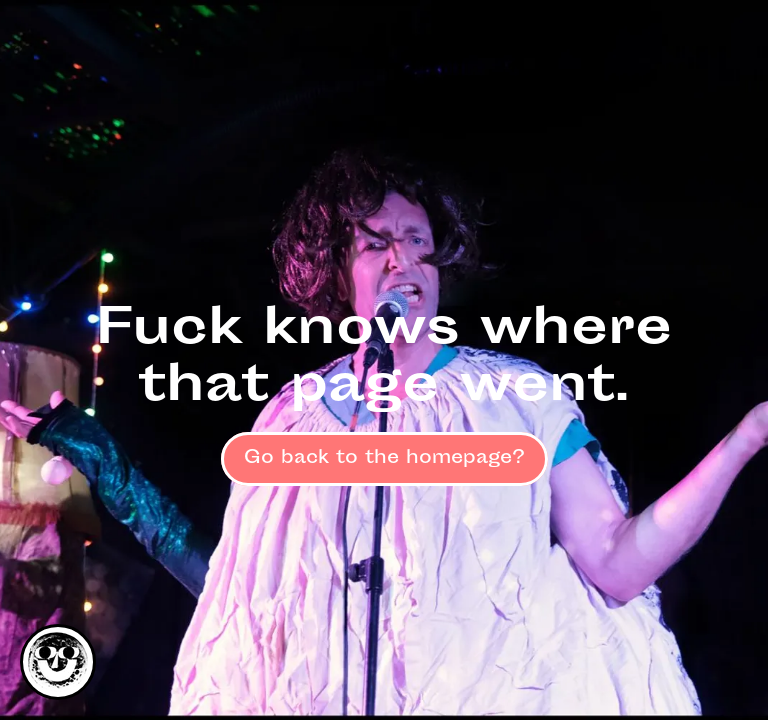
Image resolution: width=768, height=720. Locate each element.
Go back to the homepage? (384, 459)
